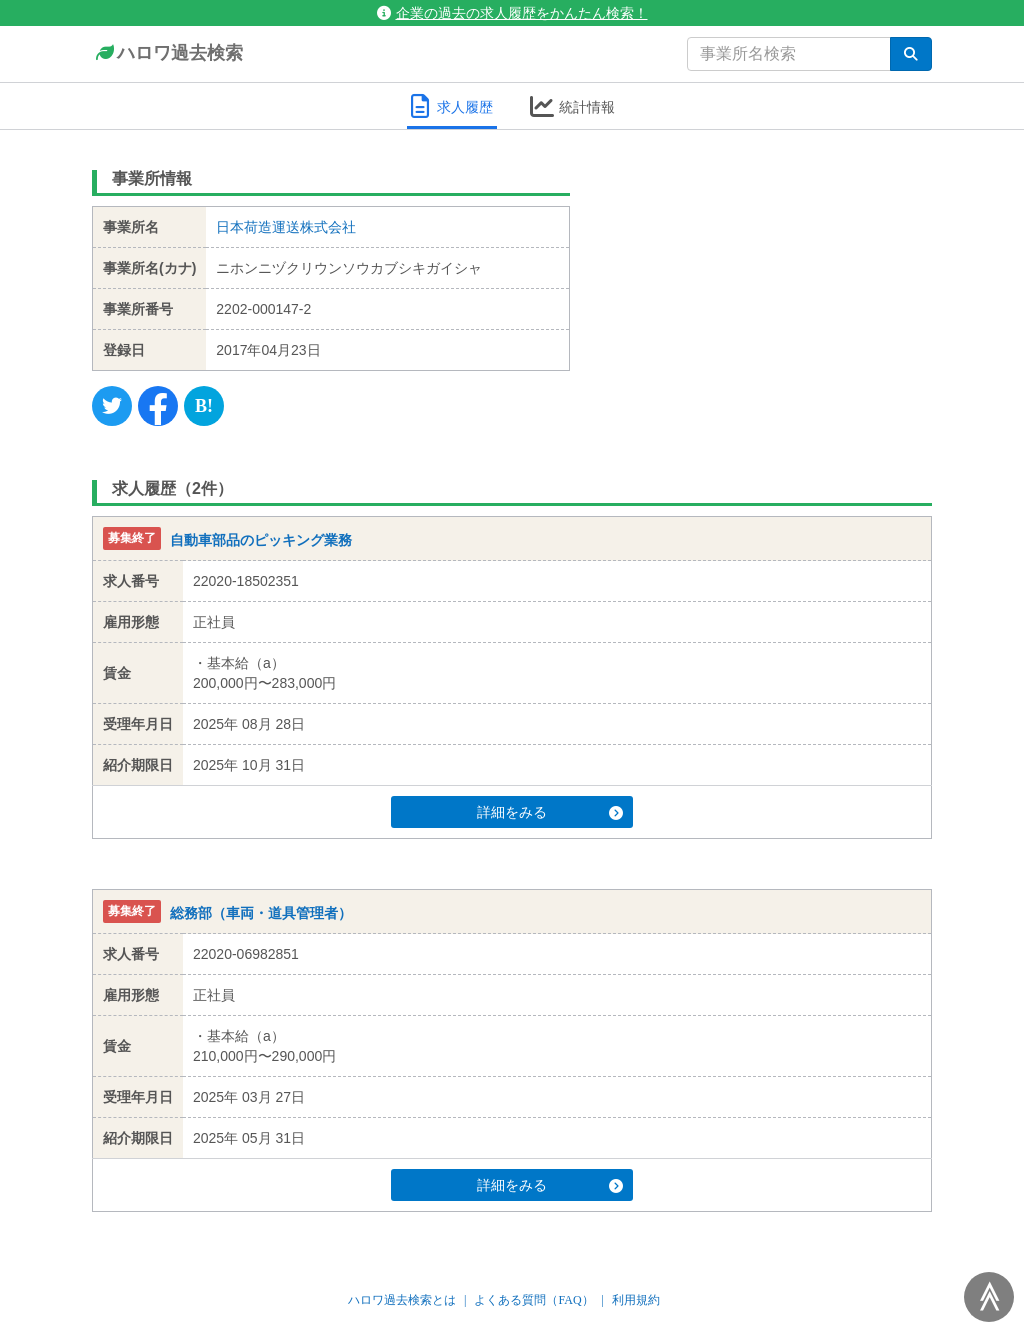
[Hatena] (204, 406)
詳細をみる (550, 812)
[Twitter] (112, 406)
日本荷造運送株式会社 (286, 227)
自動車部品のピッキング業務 (261, 540)
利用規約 (636, 1300)
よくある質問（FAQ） (533, 1300)
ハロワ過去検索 (167, 54)
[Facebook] (158, 406)
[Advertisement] (766, 285)
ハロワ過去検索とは (402, 1300)
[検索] (911, 54)
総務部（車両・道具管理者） (261, 913)
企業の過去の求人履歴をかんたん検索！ (512, 13)
